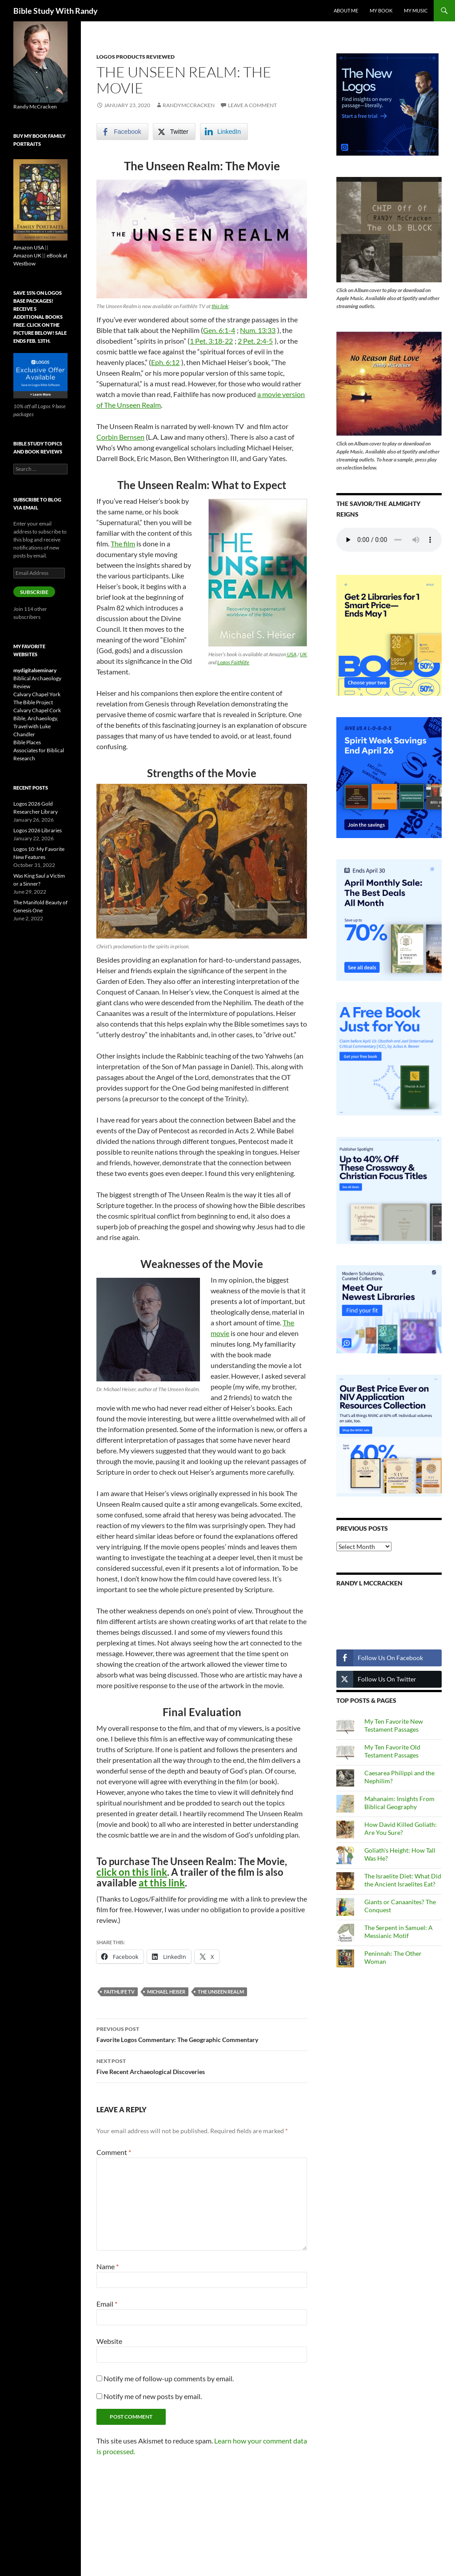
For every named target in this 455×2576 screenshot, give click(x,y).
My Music (416, 10)
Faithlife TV (119, 1991)
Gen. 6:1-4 (219, 330)
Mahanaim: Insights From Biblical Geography (399, 1802)
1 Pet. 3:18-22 (211, 341)
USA (291, 654)
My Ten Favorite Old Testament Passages (392, 1751)
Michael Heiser (166, 1991)
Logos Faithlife (233, 662)
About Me (346, 10)
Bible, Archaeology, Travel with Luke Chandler (35, 726)
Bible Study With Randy (55, 11)
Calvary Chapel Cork (37, 710)
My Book (381, 10)
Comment (113, 2152)
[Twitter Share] (174, 131)
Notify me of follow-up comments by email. (169, 2378)
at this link (162, 1883)
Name (107, 2266)
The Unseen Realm (221, 1991)
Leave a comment (252, 105)
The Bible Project (33, 702)
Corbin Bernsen (120, 437)
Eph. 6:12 (165, 362)
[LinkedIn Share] (224, 131)
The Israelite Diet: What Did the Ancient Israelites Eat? (402, 1880)
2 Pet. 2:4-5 (255, 341)
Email (106, 2303)
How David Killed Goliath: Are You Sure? (400, 1828)
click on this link (131, 1872)
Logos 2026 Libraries (37, 830)
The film (123, 543)
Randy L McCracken (369, 1583)
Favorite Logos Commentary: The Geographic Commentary (201, 2033)
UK (303, 654)
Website (109, 2341)
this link (220, 306)
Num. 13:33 (257, 330)
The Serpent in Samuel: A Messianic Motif (398, 1931)
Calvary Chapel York (36, 694)
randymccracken (189, 105)
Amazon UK (27, 255)
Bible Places (27, 742)
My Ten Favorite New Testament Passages (393, 1725)
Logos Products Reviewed (135, 56)
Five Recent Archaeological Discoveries (201, 2065)
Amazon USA (28, 247)
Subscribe (34, 592)
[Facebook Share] (122, 131)
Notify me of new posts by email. (153, 2396)
